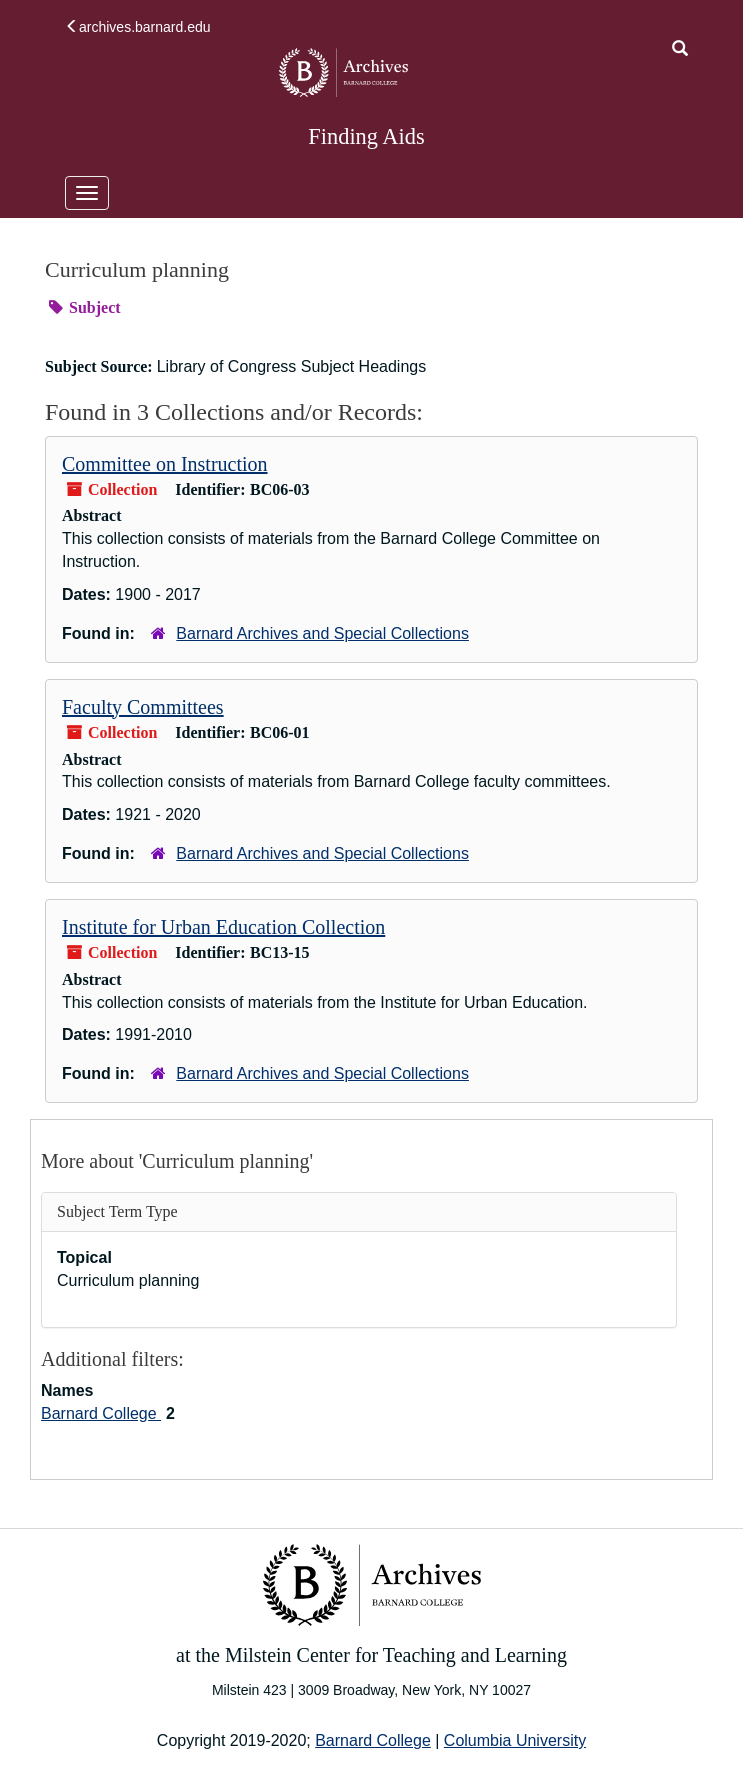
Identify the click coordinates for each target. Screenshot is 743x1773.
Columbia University (515, 1740)
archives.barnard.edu (138, 27)
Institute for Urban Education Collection (223, 927)
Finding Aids (366, 136)
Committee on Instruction (165, 464)
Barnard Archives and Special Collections (322, 633)
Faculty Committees (143, 707)
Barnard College (101, 1413)
